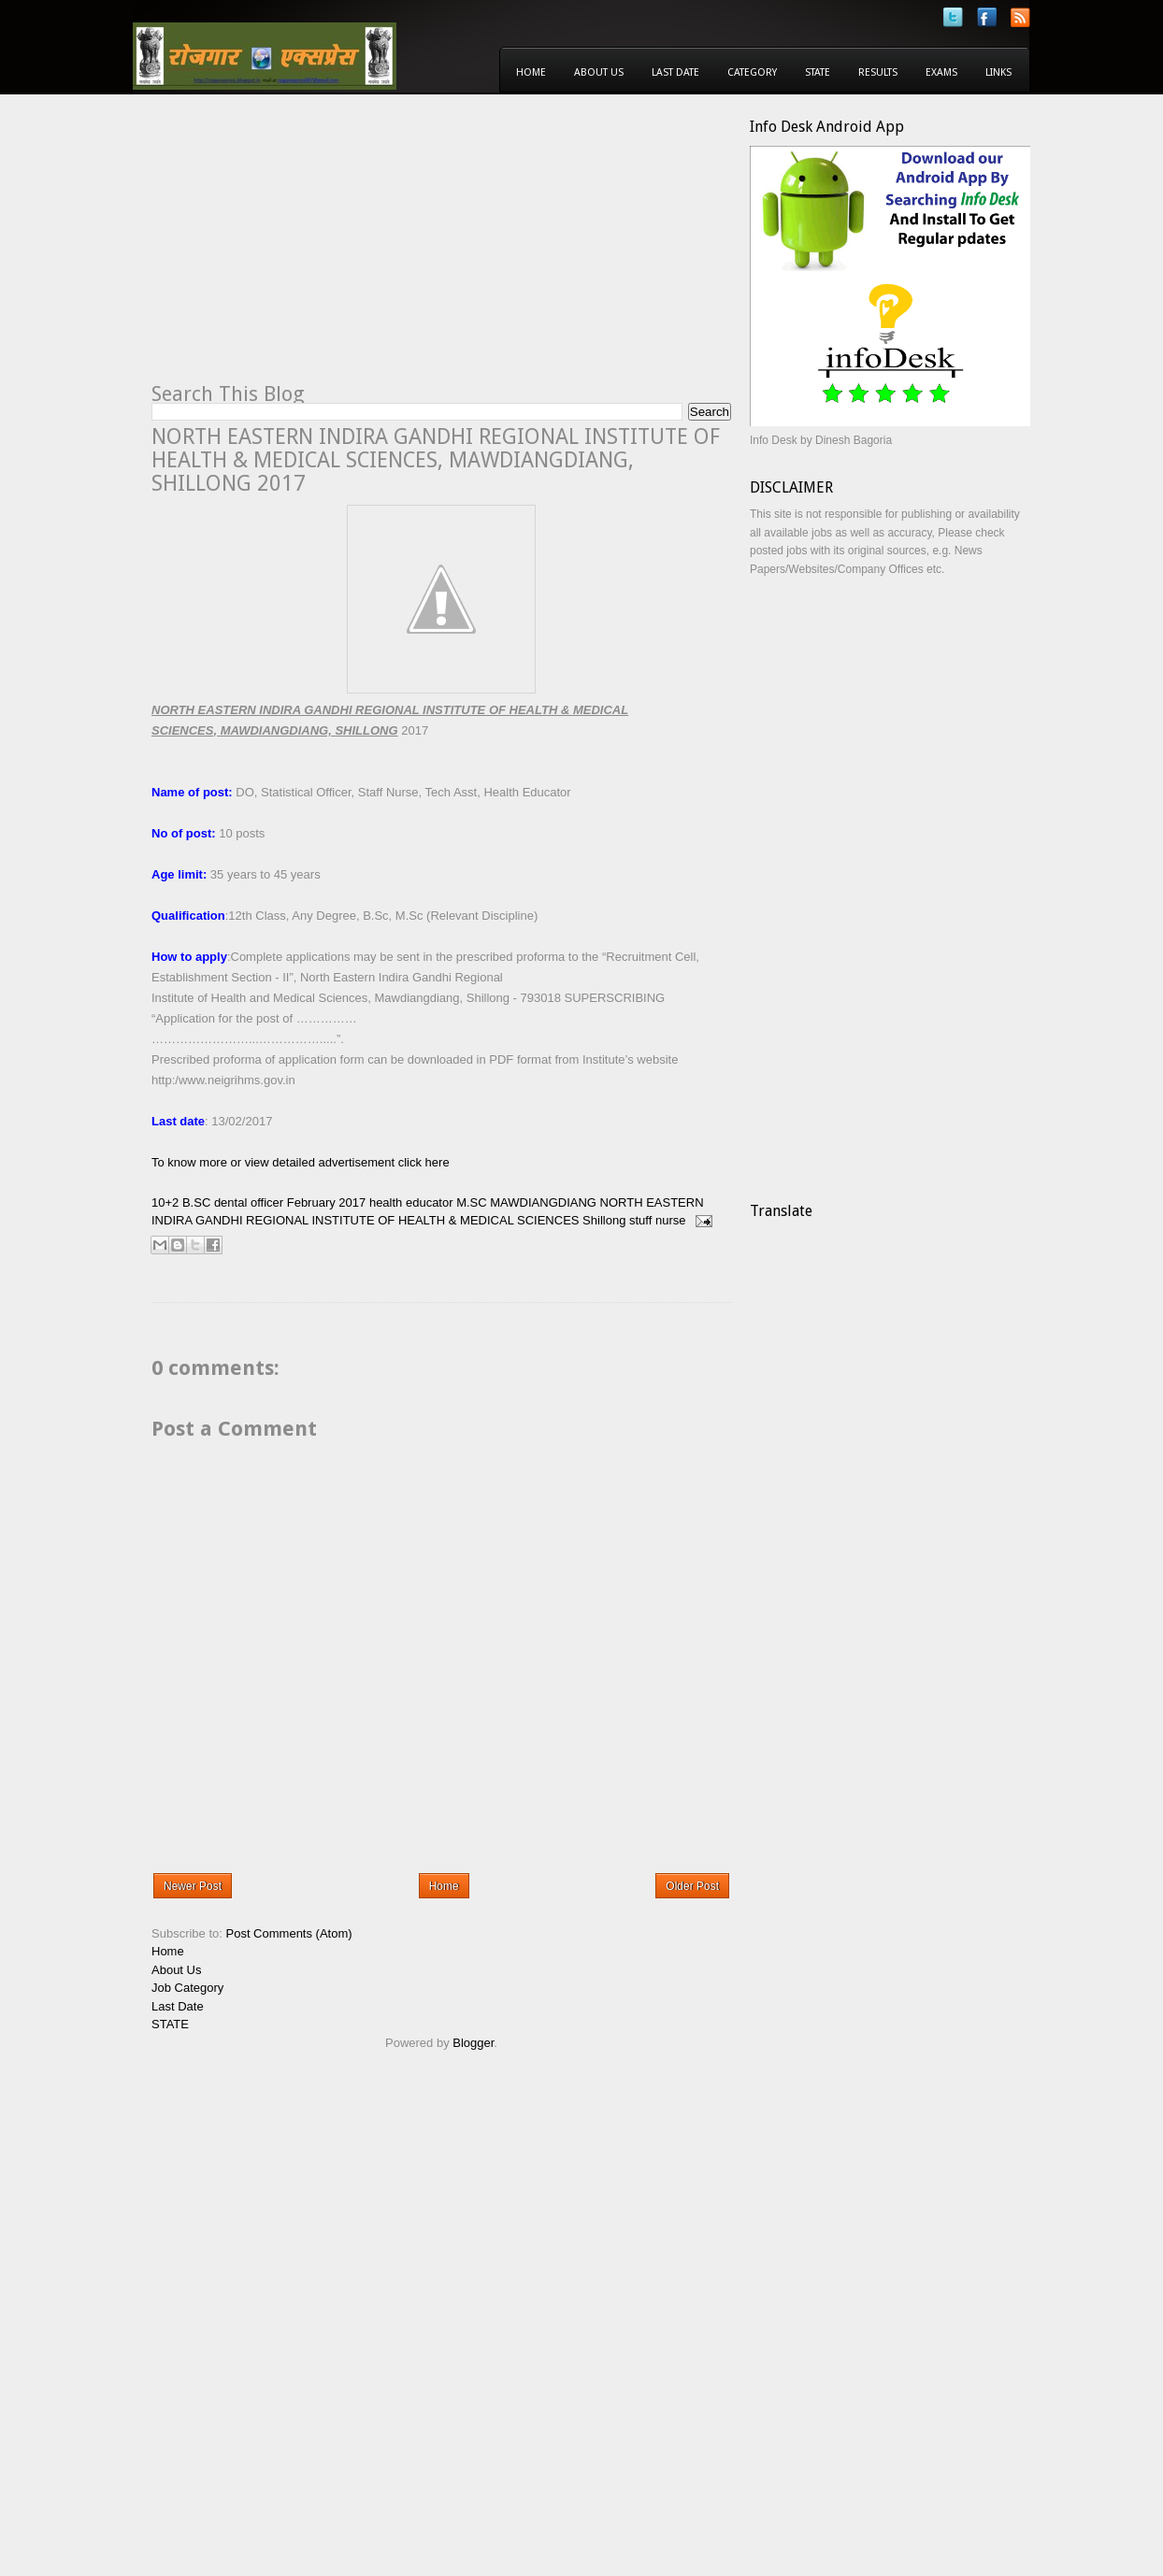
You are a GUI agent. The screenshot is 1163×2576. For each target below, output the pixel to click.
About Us (599, 72)
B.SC (196, 1202)
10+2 (165, 1202)
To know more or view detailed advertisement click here (300, 1162)
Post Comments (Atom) (289, 1933)
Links (998, 72)
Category (752, 72)
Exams (941, 72)
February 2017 (326, 1202)
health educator (411, 1202)
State (817, 72)
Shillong (603, 1220)
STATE (170, 2024)
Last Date (675, 72)
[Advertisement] (308, 248)
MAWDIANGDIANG (543, 1202)
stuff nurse (657, 1220)
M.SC (471, 1202)
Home (531, 72)
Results (877, 72)
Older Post (692, 1886)
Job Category (187, 1988)
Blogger (473, 2043)
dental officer (248, 1202)
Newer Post (193, 1886)
